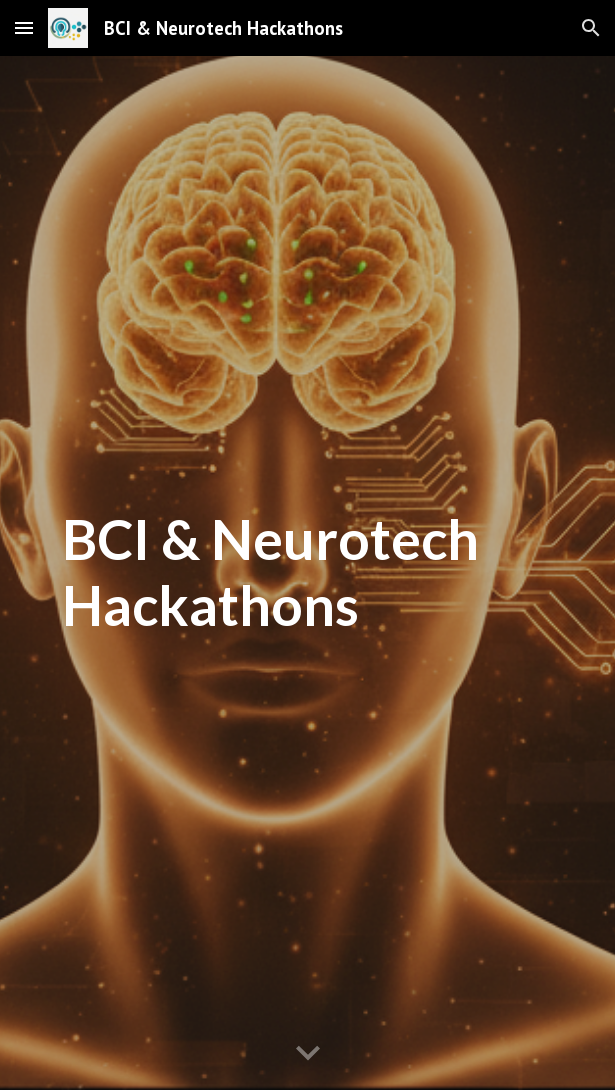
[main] (307, 572)
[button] (24, 27)
